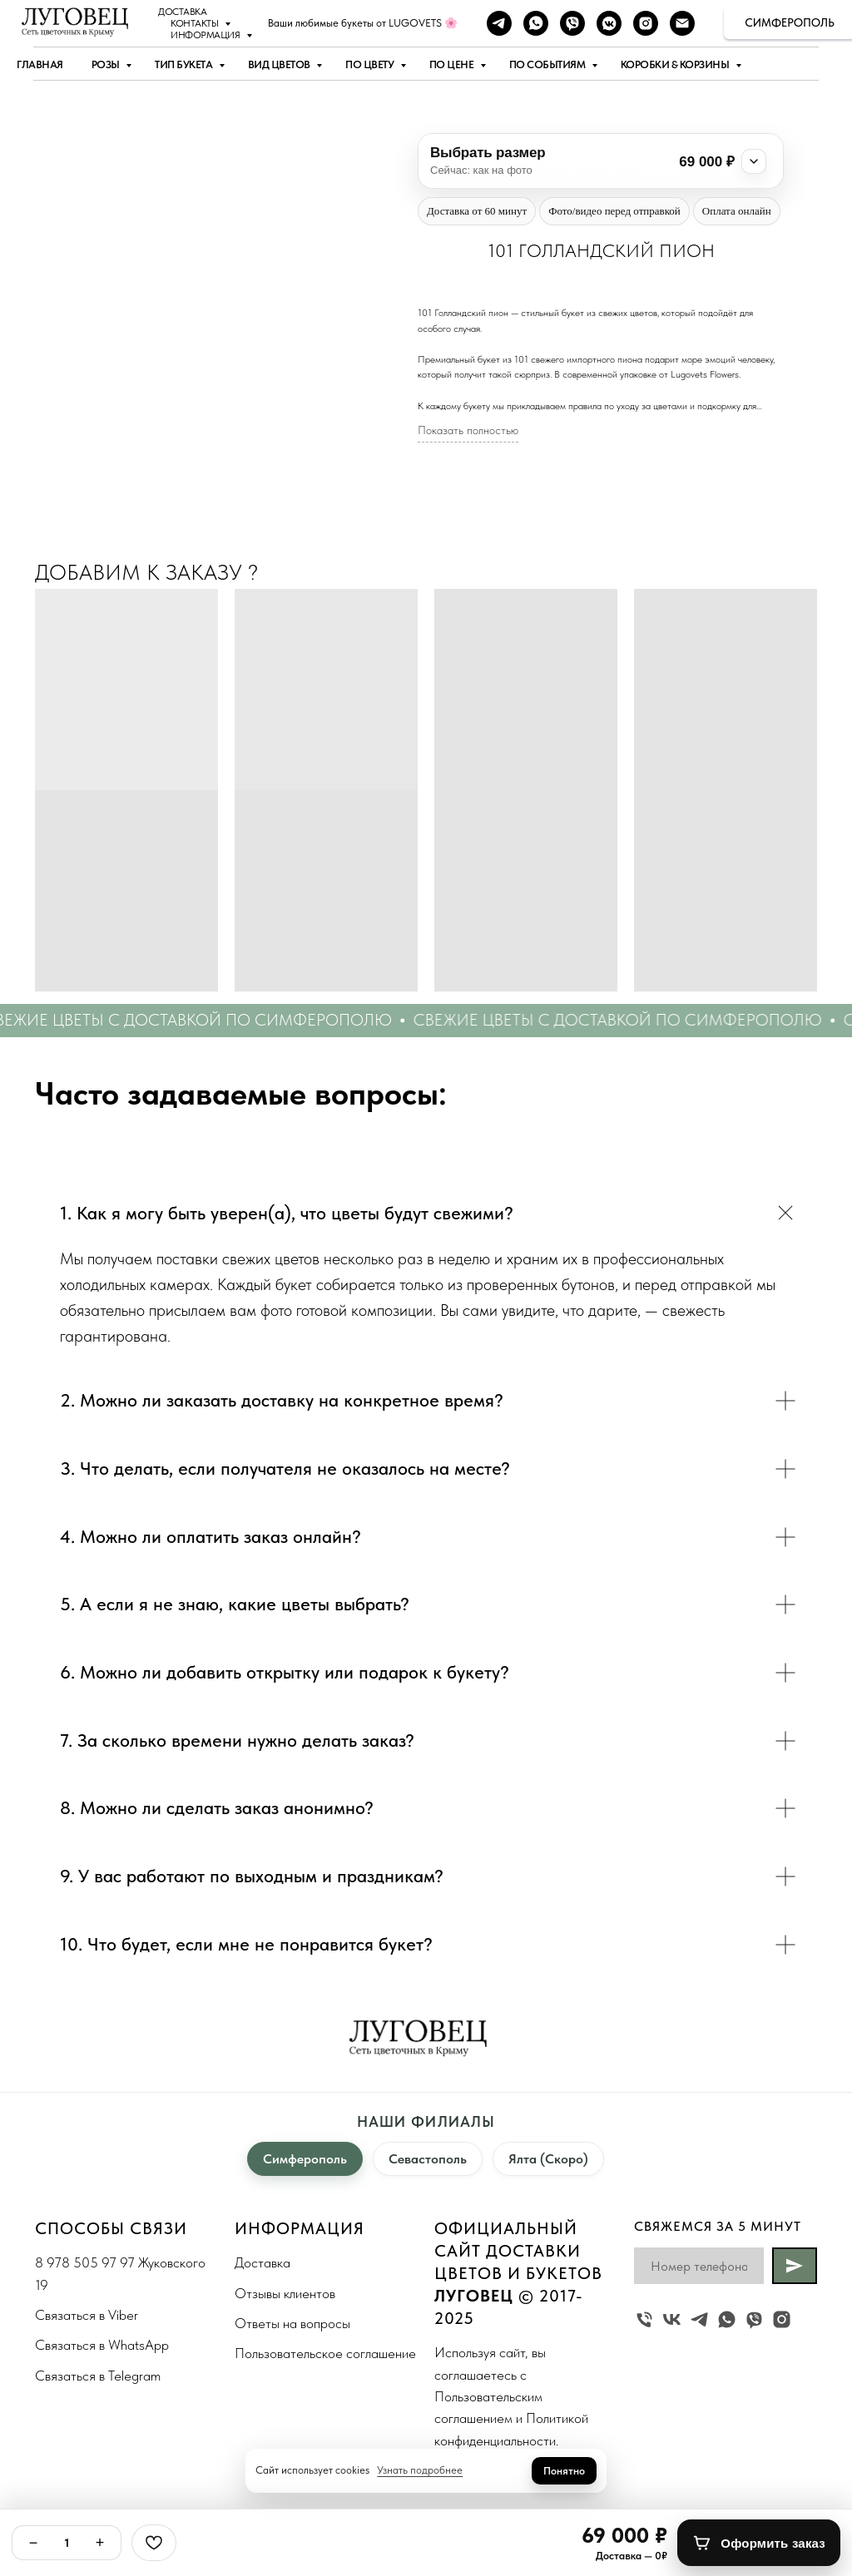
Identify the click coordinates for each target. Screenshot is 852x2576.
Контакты (195, 23)
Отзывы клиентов (285, 2293)
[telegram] (499, 23)
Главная (40, 64)
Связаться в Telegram (98, 2375)
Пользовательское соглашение (325, 2353)
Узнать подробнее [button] (420, 2470)
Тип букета (185, 64)
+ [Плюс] (100, 2542)
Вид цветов (280, 64)
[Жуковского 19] (644, 2319)
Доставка (182, 11)
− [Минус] (33, 2542)
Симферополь (305, 2159)
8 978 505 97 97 (85, 2262)
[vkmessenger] (609, 23)
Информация (206, 35)
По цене (452, 64)
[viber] (572, 23)
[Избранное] (153, 2542)
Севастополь (428, 2159)
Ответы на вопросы (292, 2323)
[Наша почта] (682, 23)
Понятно (564, 2471)
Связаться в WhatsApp (102, 2344)
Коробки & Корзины (676, 64)
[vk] (671, 2319)
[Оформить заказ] (758, 2542)
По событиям (548, 64)
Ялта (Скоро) (548, 2159)
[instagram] (645, 23)
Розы (107, 64)
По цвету (370, 64)
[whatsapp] (535, 23)
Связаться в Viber (86, 2315)
